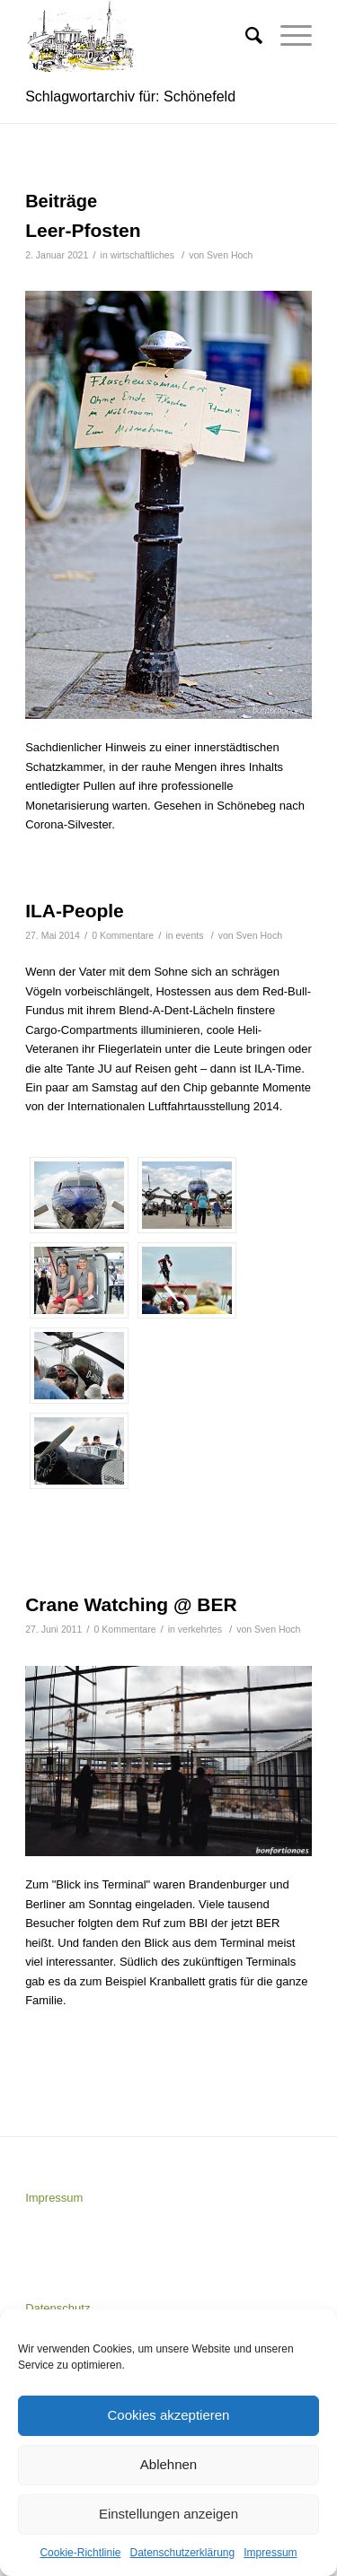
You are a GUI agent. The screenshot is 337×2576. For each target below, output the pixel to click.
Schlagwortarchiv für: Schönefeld (130, 96)
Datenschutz (57, 2308)
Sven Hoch (230, 255)
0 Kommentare (123, 935)
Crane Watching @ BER (131, 1604)
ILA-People (74, 910)
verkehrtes (200, 1629)
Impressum (270, 2552)
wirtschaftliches (142, 255)
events (190, 935)
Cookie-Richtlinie (80, 2552)
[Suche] (244, 36)
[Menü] (287, 36)
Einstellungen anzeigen (168, 2513)
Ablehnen (168, 2464)
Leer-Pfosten (82, 230)
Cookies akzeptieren (169, 2415)
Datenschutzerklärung (182, 2552)
